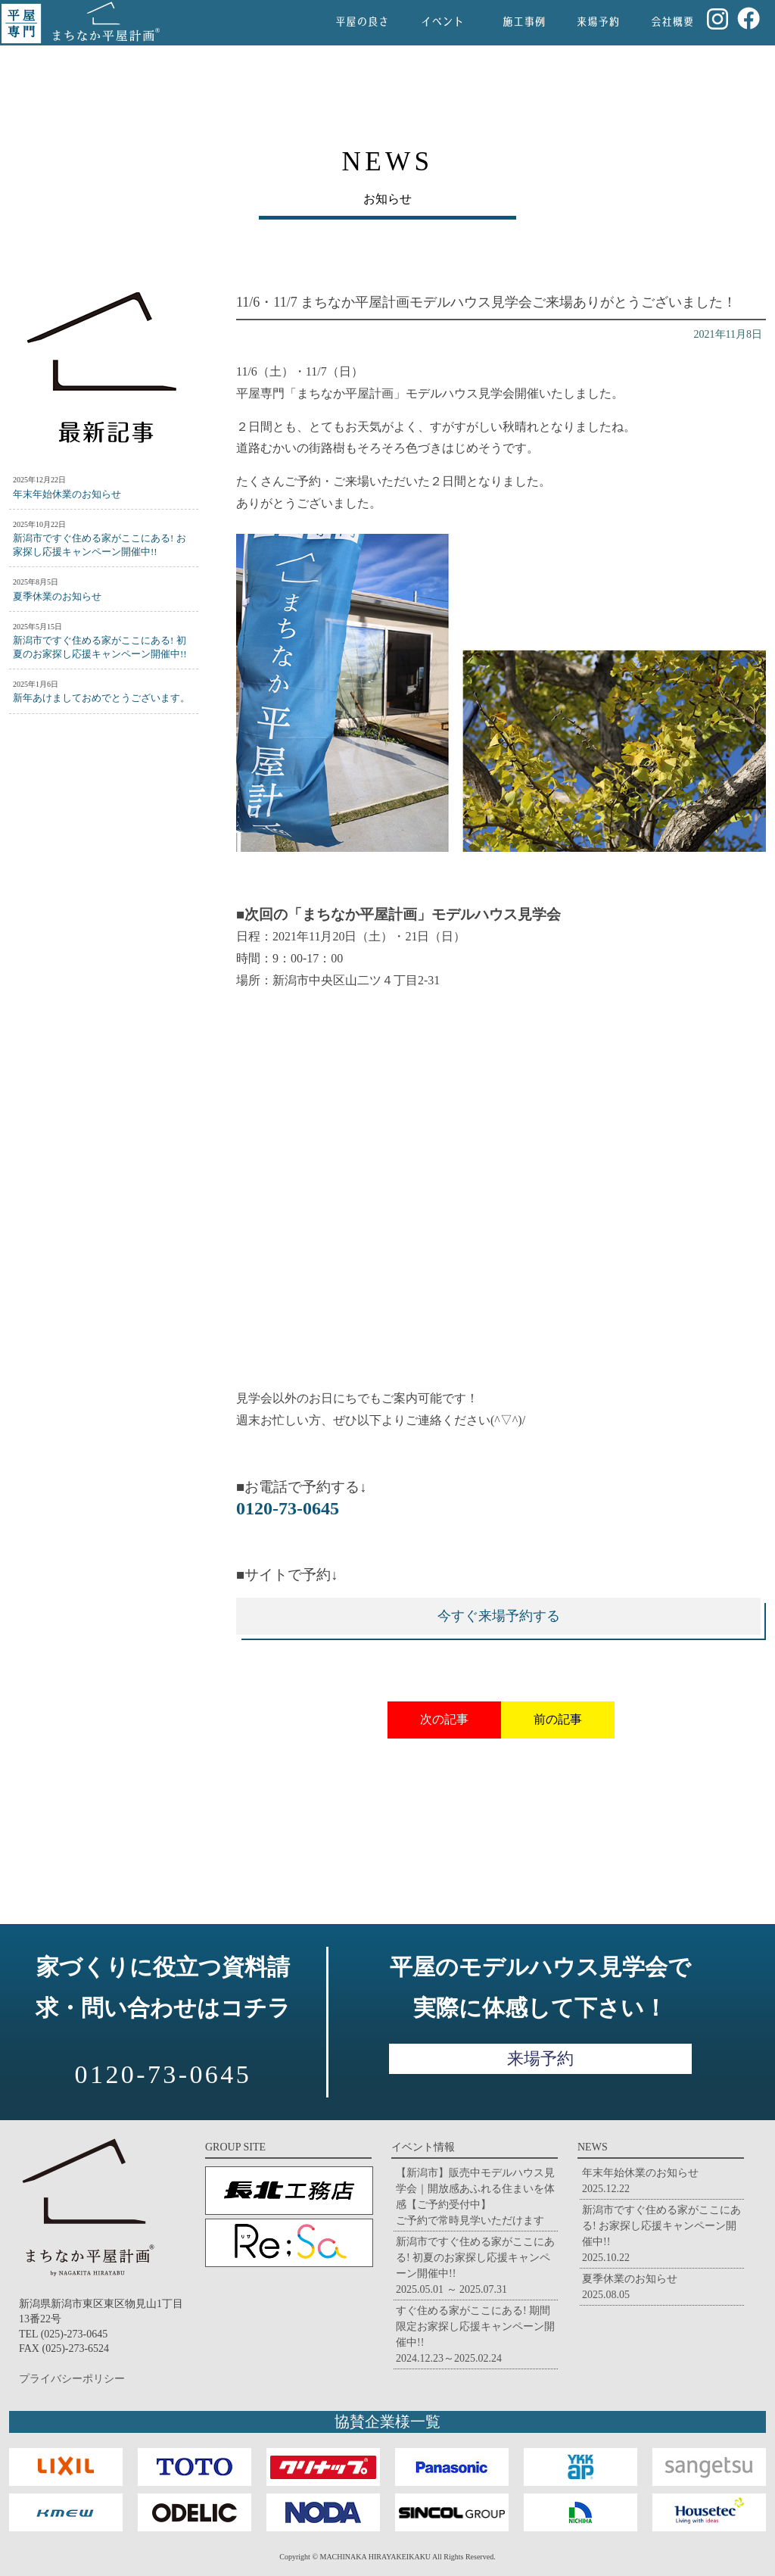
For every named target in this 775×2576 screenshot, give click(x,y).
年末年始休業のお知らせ (67, 494)
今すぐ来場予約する (498, 1615)
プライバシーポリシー (72, 2378)
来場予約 (540, 2058)
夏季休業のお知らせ (57, 596)
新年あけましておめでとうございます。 (101, 697)
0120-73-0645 (287, 1508)
